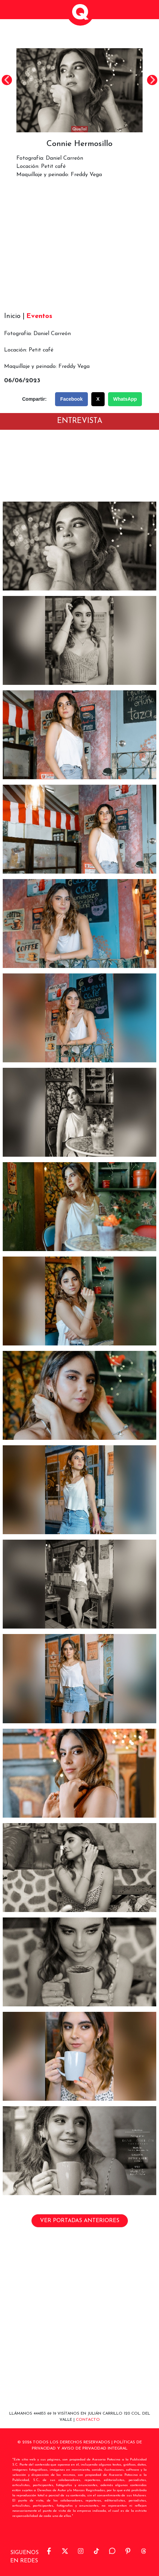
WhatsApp (125, 399)
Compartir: (34, 399)
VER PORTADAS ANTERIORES (79, 2220)
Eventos (39, 316)
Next (152, 80)
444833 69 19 (45, 2414)
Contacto (88, 2420)
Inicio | (14, 316)
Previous (7, 80)
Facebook (71, 399)
